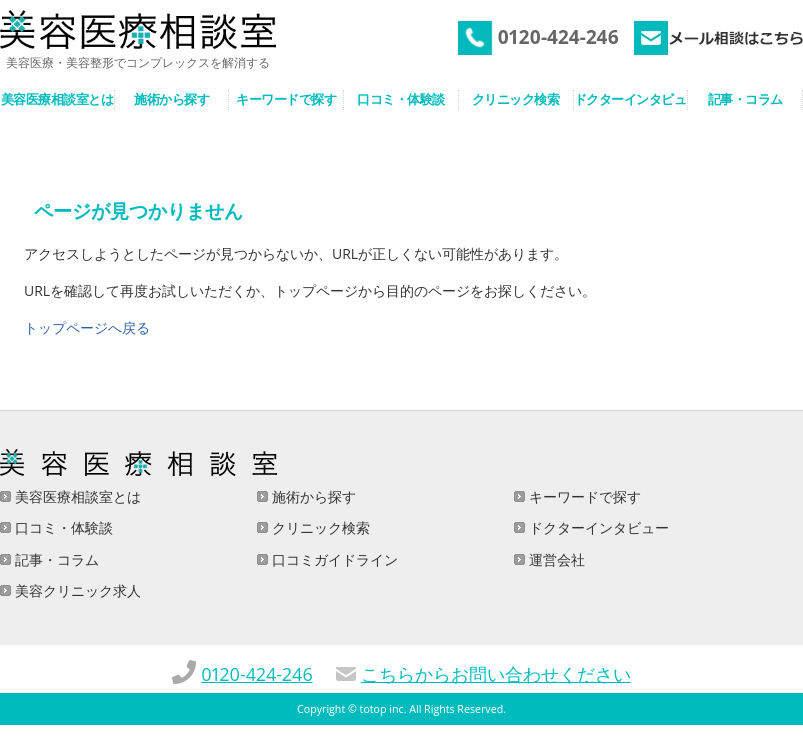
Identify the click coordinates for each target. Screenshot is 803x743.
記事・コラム (55, 559)
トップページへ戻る (87, 327)
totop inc (382, 709)
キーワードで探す (583, 496)
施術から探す (312, 496)
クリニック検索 (319, 527)
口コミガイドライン (333, 559)
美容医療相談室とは (76, 496)
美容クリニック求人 (76, 590)
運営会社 (555, 559)
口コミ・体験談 (62, 527)
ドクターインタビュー (597, 527)
